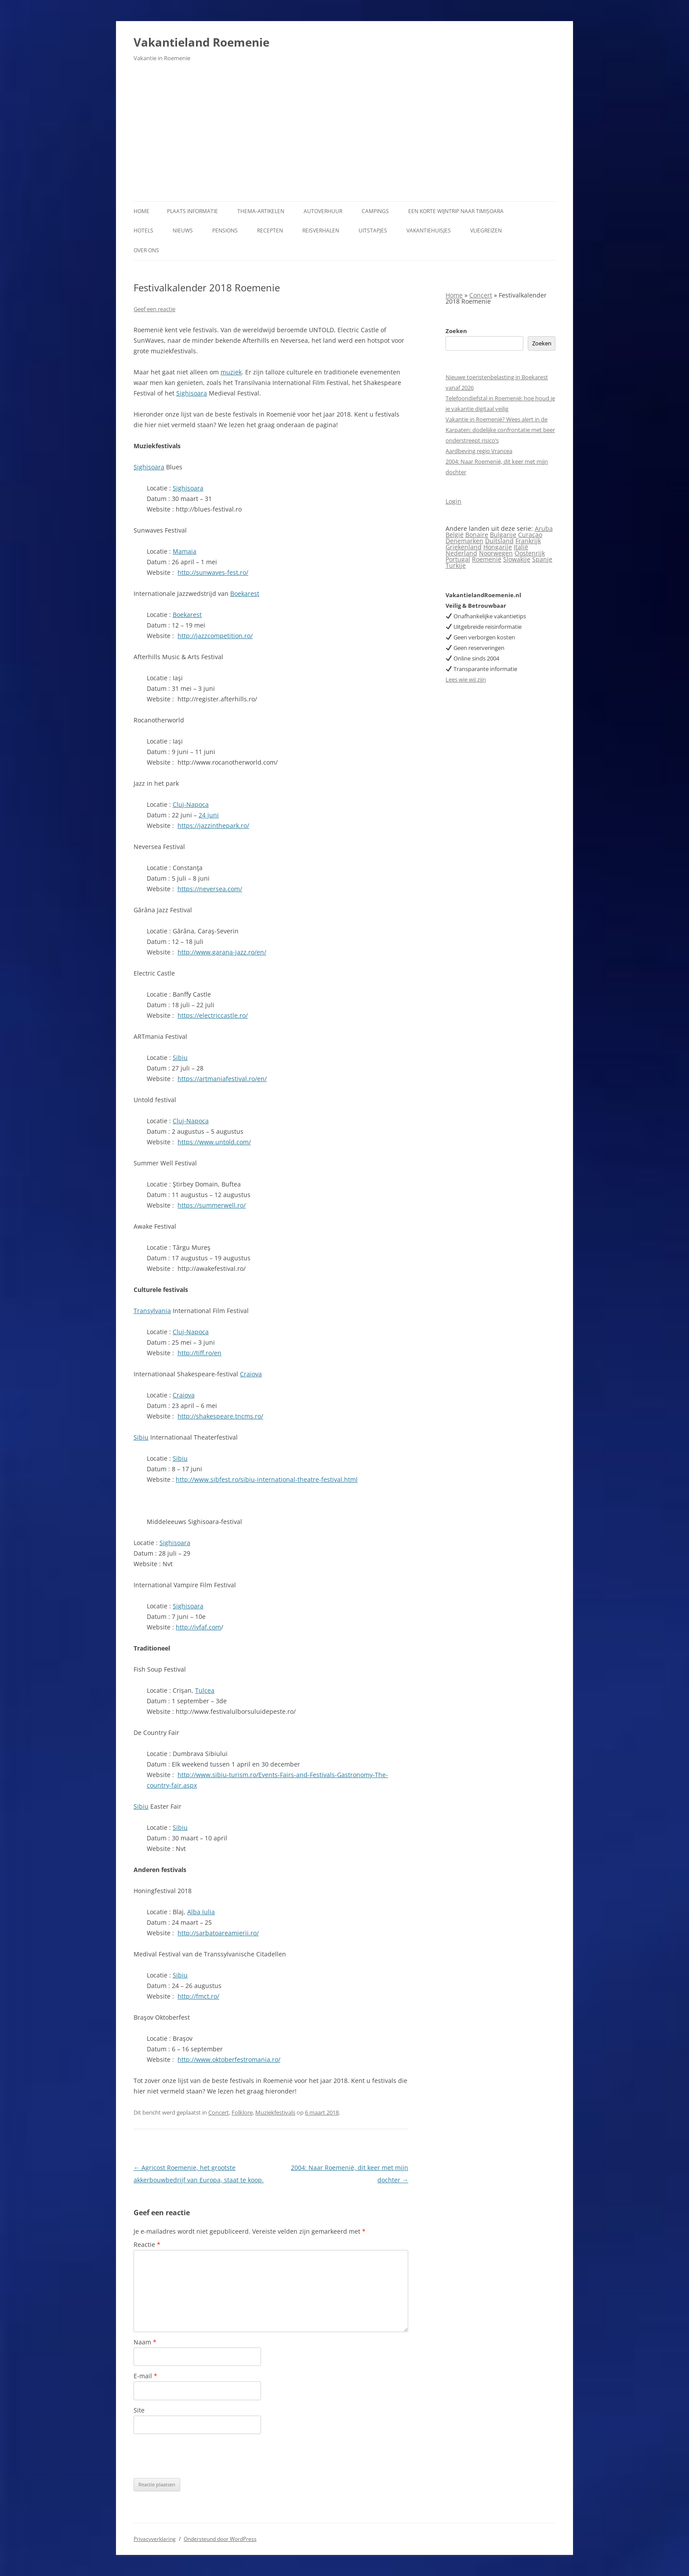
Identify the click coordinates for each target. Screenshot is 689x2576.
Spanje (542, 559)
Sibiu (180, 1057)
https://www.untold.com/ (214, 1142)
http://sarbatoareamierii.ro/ (218, 1933)
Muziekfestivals (275, 2112)
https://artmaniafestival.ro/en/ (222, 1078)
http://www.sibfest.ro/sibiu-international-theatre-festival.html (267, 1479)
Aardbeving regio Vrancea (479, 451)
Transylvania (152, 1310)
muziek (231, 372)
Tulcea (204, 1690)
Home (141, 211)
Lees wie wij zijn (466, 679)
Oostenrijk (530, 553)
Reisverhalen (320, 230)
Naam (145, 2342)
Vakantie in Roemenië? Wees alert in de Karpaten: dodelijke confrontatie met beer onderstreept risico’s (500, 429)
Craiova (251, 1374)
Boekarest (244, 593)
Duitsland (499, 541)
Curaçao (530, 534)
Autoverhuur (323, 211)
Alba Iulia (201, 1912)
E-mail (145, 2376)
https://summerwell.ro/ (212, 1205)
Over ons (146, 250)
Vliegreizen (486, 230)
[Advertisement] (344, 135)
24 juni (209, 815)
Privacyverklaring (155, 2539)
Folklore (242, 2112)
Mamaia (184, 551)
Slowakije (516, 559)
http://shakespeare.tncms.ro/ (220, 1416)
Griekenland (464, 547)
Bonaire (476, 534)
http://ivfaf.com (198, 1627)
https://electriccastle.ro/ (213, 1015)
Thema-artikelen (260, 211)
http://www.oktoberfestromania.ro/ (229, 2059)
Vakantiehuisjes (428, 230)
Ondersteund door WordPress (220, 2539)
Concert (218, 2112)
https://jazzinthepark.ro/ (213, 825)
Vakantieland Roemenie (201, 42)
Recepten (270, 230)
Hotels (143, 230)
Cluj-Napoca (191, 804)
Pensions (225, 230)
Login (453, 501)
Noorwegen (496, 553)
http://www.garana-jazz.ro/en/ (222, 952)
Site (139, 2410)
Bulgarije (503, 534)
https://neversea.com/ (210, 889)
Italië (521, 547)
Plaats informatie (192, 211)
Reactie (147, 2244)
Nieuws (183, 230)
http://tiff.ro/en (199, 1353)
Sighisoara (191, 393)
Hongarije (497, 547)
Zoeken (456, 331)
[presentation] (200, 2456)
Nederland (461, 553)
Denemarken (464, 541)
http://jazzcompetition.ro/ (215, 635)
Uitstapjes (373, 230)
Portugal (458, 559)
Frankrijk (528, 541)
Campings (375, 211)
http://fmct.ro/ (198, 1996)
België (455, 534)
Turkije (456, 565)
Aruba (544, 528)
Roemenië (486, 559)
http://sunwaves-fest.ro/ (213, 572)
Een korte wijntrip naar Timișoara (456, 211)
